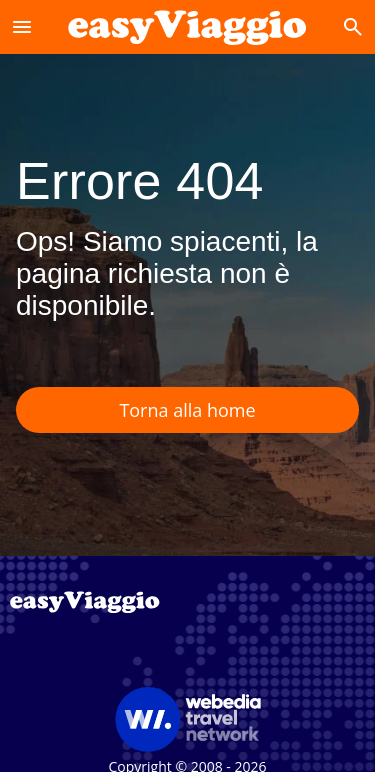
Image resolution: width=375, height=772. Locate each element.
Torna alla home (187, 410)
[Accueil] (187, 26)
